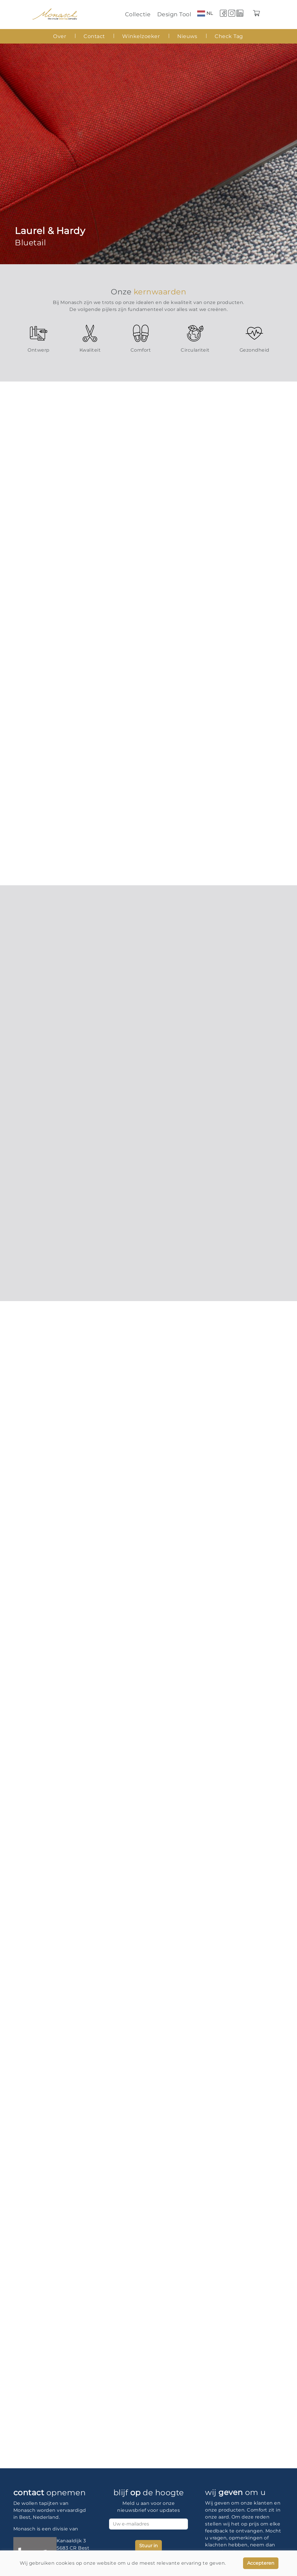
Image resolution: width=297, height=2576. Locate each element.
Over (59, 36)
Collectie (138, 14)
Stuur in (148, 2545)
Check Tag (229, 36)
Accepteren (260, 2563)
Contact (94, 36)
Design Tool (174, 14)
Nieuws (187, 36)
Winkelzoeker (141, 36)
